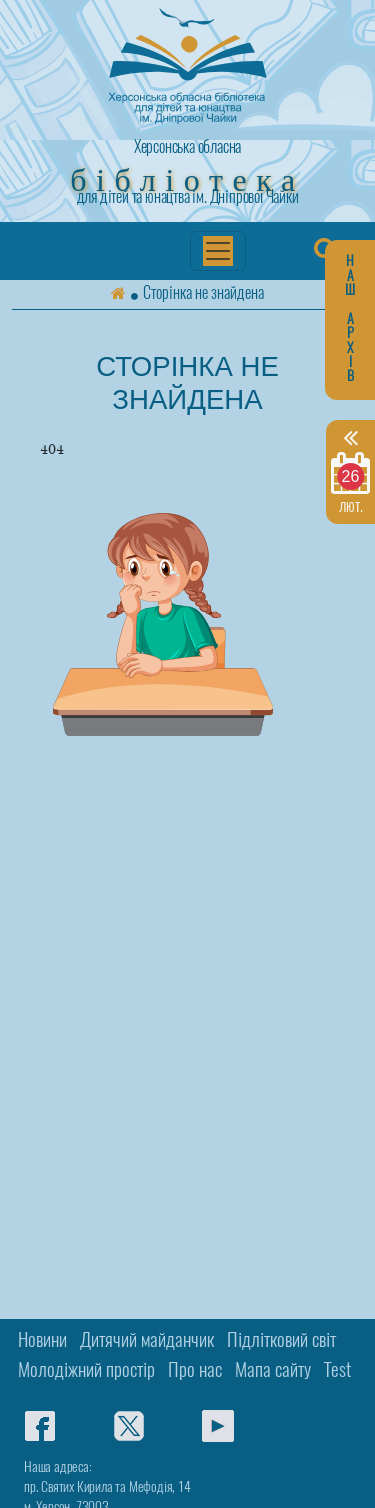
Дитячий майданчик (147, 1341)
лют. (350, 470)
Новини (42, 1341)
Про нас (195, 1371)
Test (337, 1371)
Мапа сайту (273, 1371)
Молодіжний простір (86, 1371)
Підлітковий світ (281, 1341)
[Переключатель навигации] (218, 251)
